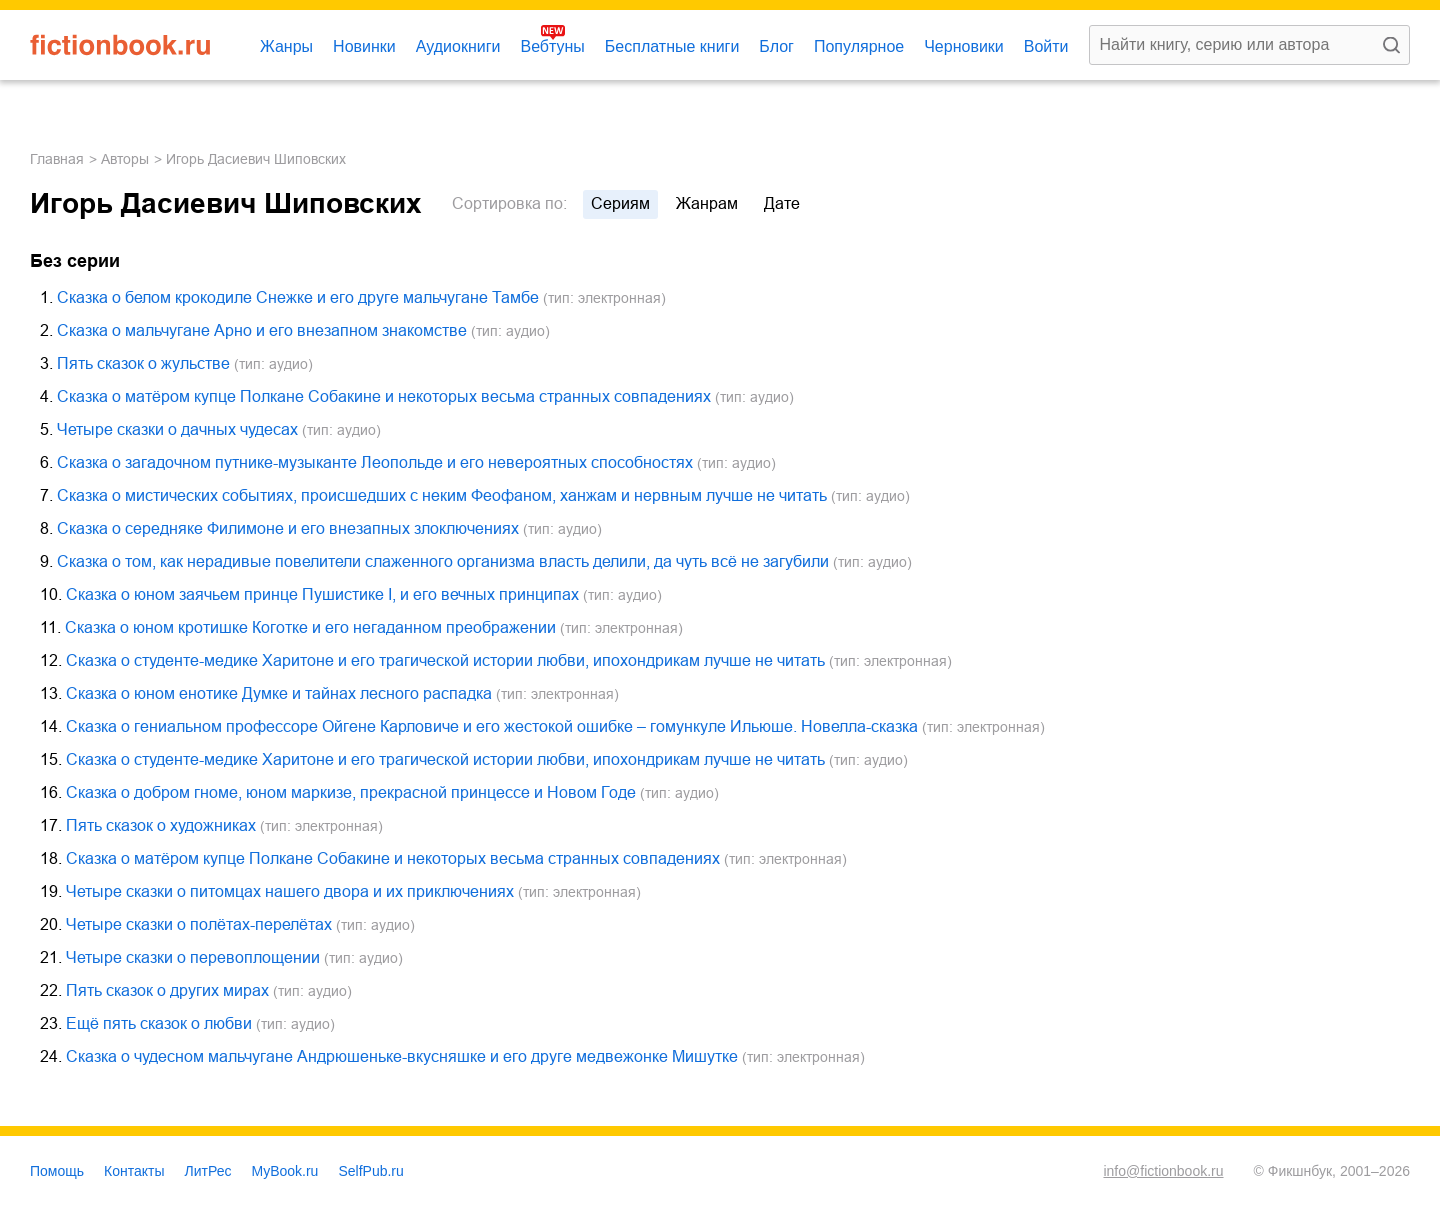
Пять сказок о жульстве (143, 363)
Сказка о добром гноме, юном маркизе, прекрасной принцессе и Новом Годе (351, 792)
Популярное (859, 46)
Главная (57, 159)
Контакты (134, 1171)
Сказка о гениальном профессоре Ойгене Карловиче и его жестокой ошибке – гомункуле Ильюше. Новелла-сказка (492, 726)
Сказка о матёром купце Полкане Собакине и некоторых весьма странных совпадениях (384, 396)
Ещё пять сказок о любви (159, 1023)
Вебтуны (552, 46)
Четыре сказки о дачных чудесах (177, 429)
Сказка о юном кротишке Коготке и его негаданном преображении (310, 627)
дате (782, 203)
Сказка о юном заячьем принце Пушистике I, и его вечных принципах (322, 594)
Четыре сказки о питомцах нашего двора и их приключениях (290, 891)
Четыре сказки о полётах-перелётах (199, 924)
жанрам (707, 203)
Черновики (964, 46)
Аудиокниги (458, 46)
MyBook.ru (285, 1171)
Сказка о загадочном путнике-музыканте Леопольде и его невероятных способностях (375, 462)
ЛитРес (208, 1171)
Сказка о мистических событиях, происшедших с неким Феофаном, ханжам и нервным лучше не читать (442, 495)
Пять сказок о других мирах (167, 990)
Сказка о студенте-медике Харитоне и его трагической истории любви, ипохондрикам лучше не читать (445, 660)
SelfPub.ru (370, 1171)
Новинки (364, 46)
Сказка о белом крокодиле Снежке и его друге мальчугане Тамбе (298, 297)
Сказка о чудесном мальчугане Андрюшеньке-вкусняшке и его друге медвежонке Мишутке (402, 1056)
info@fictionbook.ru (1163, 1171)
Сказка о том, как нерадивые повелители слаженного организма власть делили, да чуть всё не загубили (443, 561)
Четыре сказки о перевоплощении (193, 957)
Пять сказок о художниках (161, 825)
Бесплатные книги (672, 46)
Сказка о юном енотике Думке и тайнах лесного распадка (279, 693)
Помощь (57, 1171)
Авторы (125, 159)
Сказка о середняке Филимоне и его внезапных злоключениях (288, 528)
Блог (776, 46)
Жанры (286, 46)
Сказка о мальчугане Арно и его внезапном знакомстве (262, 330)
